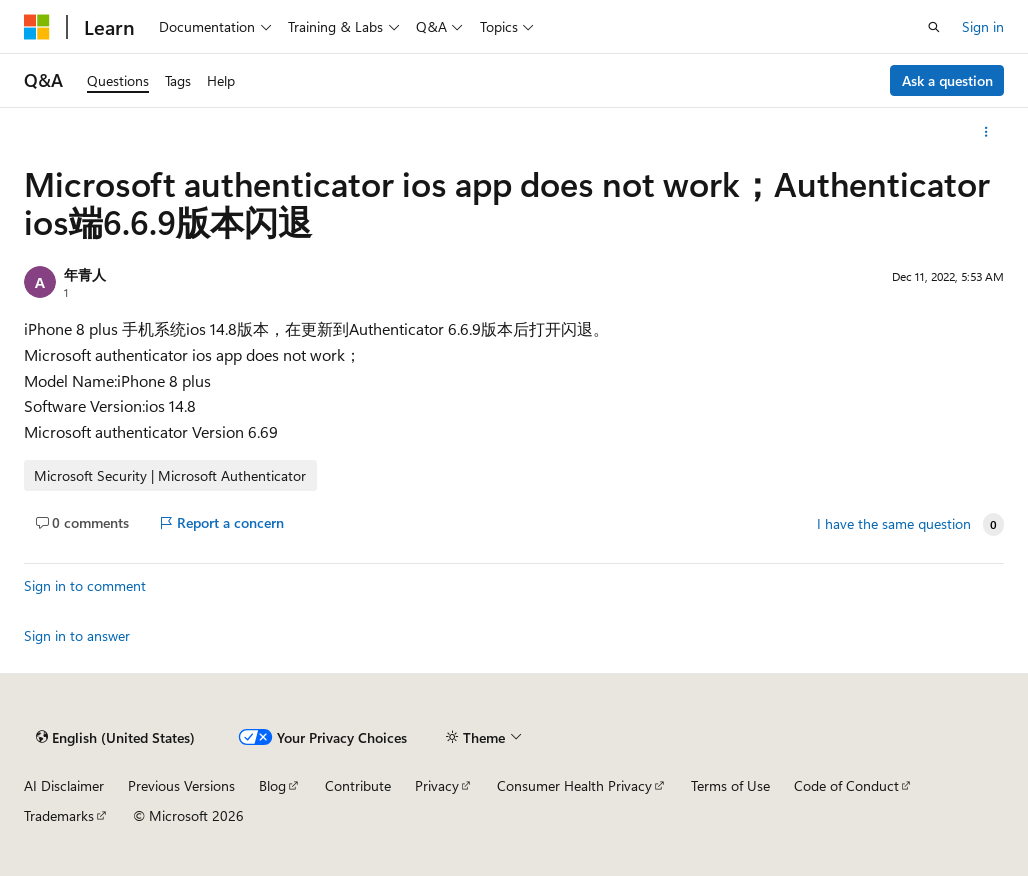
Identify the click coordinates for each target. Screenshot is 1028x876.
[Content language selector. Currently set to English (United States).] (115, 738)
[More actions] (986, 132)
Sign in (983, 26)
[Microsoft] (37, 27)
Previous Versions (181, 785)
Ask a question (947, 80)
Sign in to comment (85, 585)
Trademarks (59, 815)
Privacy (437, 785)
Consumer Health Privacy (574, 785)
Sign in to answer (77, 635)
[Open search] (934, 27)
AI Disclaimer (64, 785)
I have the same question (894, 524)
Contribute (358, 785)
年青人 (85, 274)
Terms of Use (730, 785)
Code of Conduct (846, 785)
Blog (272, 785)
